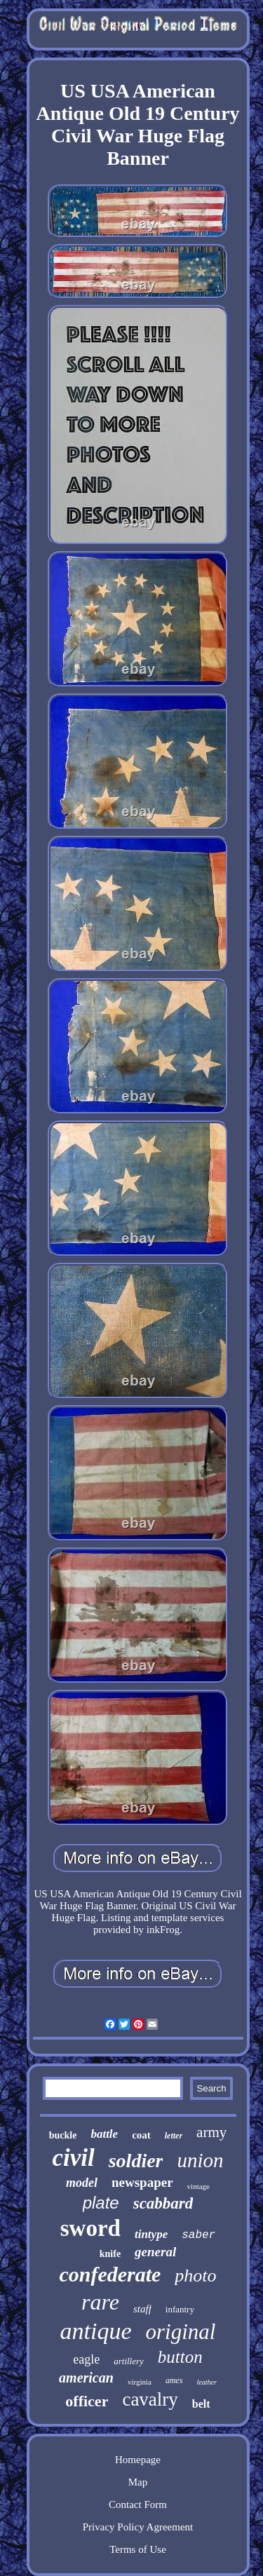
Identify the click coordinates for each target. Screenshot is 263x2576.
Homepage (138, 2459)
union (200, 2160)
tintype (151, 2234)
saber (198, 2235)
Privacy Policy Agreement (138, 2527)
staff (142, 2308)
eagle (86, 2359)
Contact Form (138, 2504)
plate (101, 2202)
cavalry (149, 2399)
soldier (136, 2160)
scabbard (163, 2203)
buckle (63, 2135)
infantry (180, 2309)
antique (96, 2331)
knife (110, 2254)
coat (141, 2135)
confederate (110, 2274)
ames (174, 2380)
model (81, 2183)
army (211, 2132)
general (155, 2251)
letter (173, 2136)
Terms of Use (137, 2549)
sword (90, 2228)
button (180, 2356)
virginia (139, 2382)
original (181, 2331)
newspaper (142, 2182)
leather (207, 2382)
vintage (198, 2186)
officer (86, 2401)
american (86, 2377)
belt (201, 2404)
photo (195, 2275)
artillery (129, 2361)
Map (138, 2482)
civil (73, 2157)
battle (104, 2134)
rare (100, 2301)
